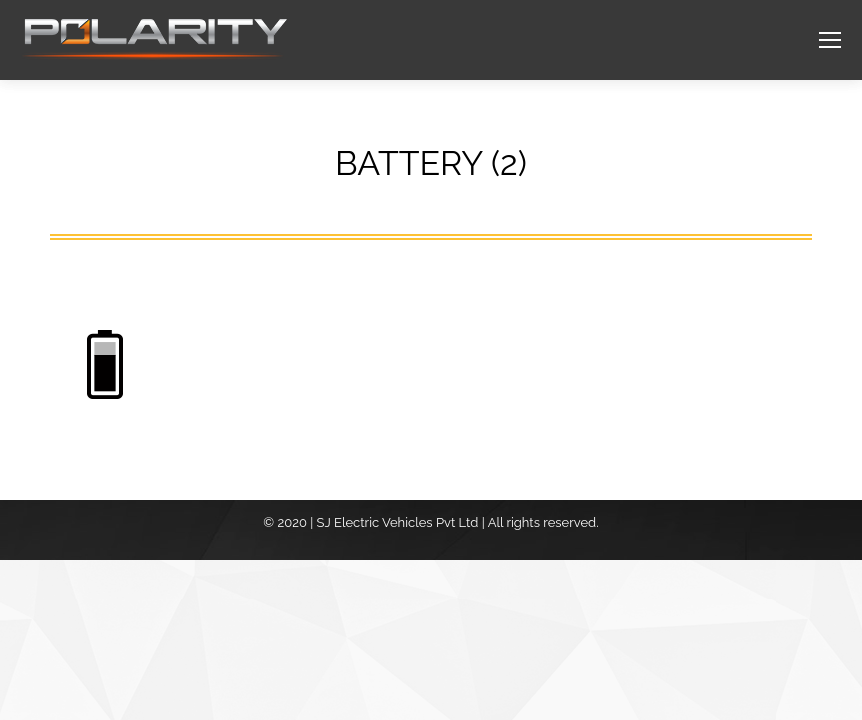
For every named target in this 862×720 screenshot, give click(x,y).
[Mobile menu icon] (830, 40)
